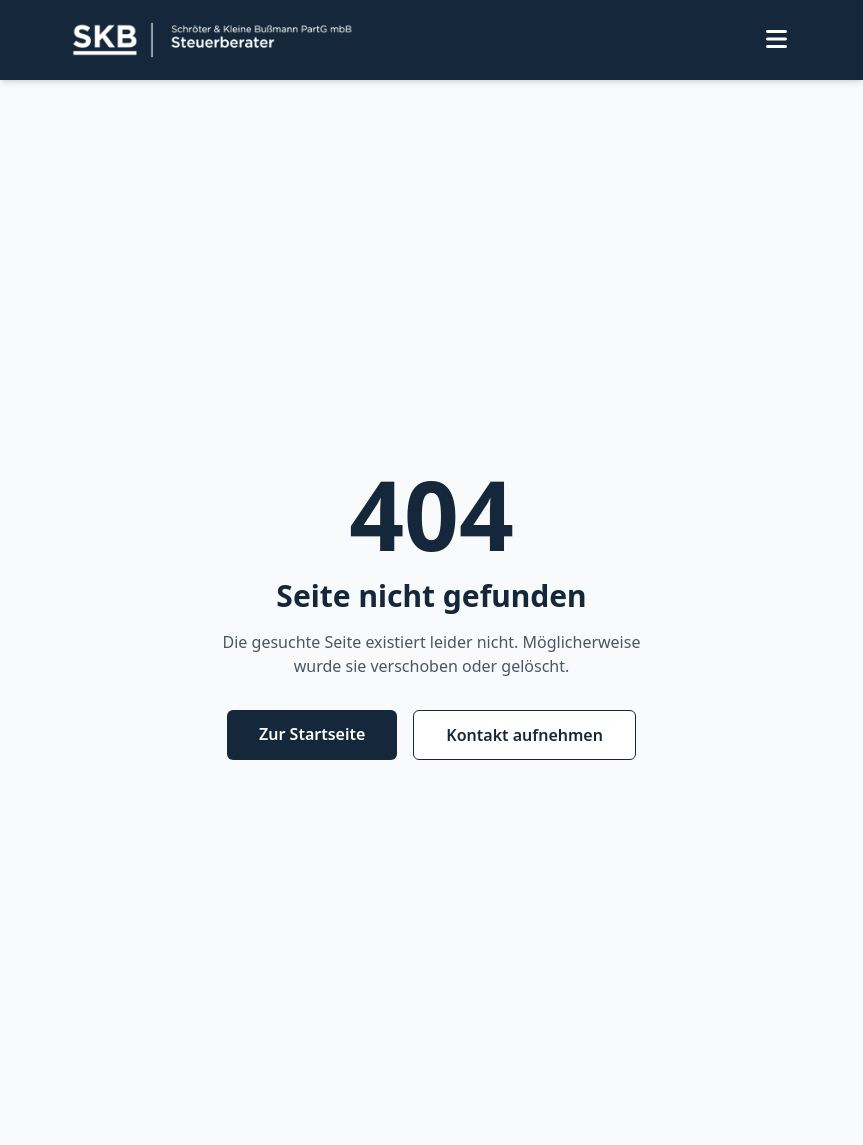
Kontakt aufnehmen (524, 735)
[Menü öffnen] (777, 40)
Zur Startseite (312, 734)
